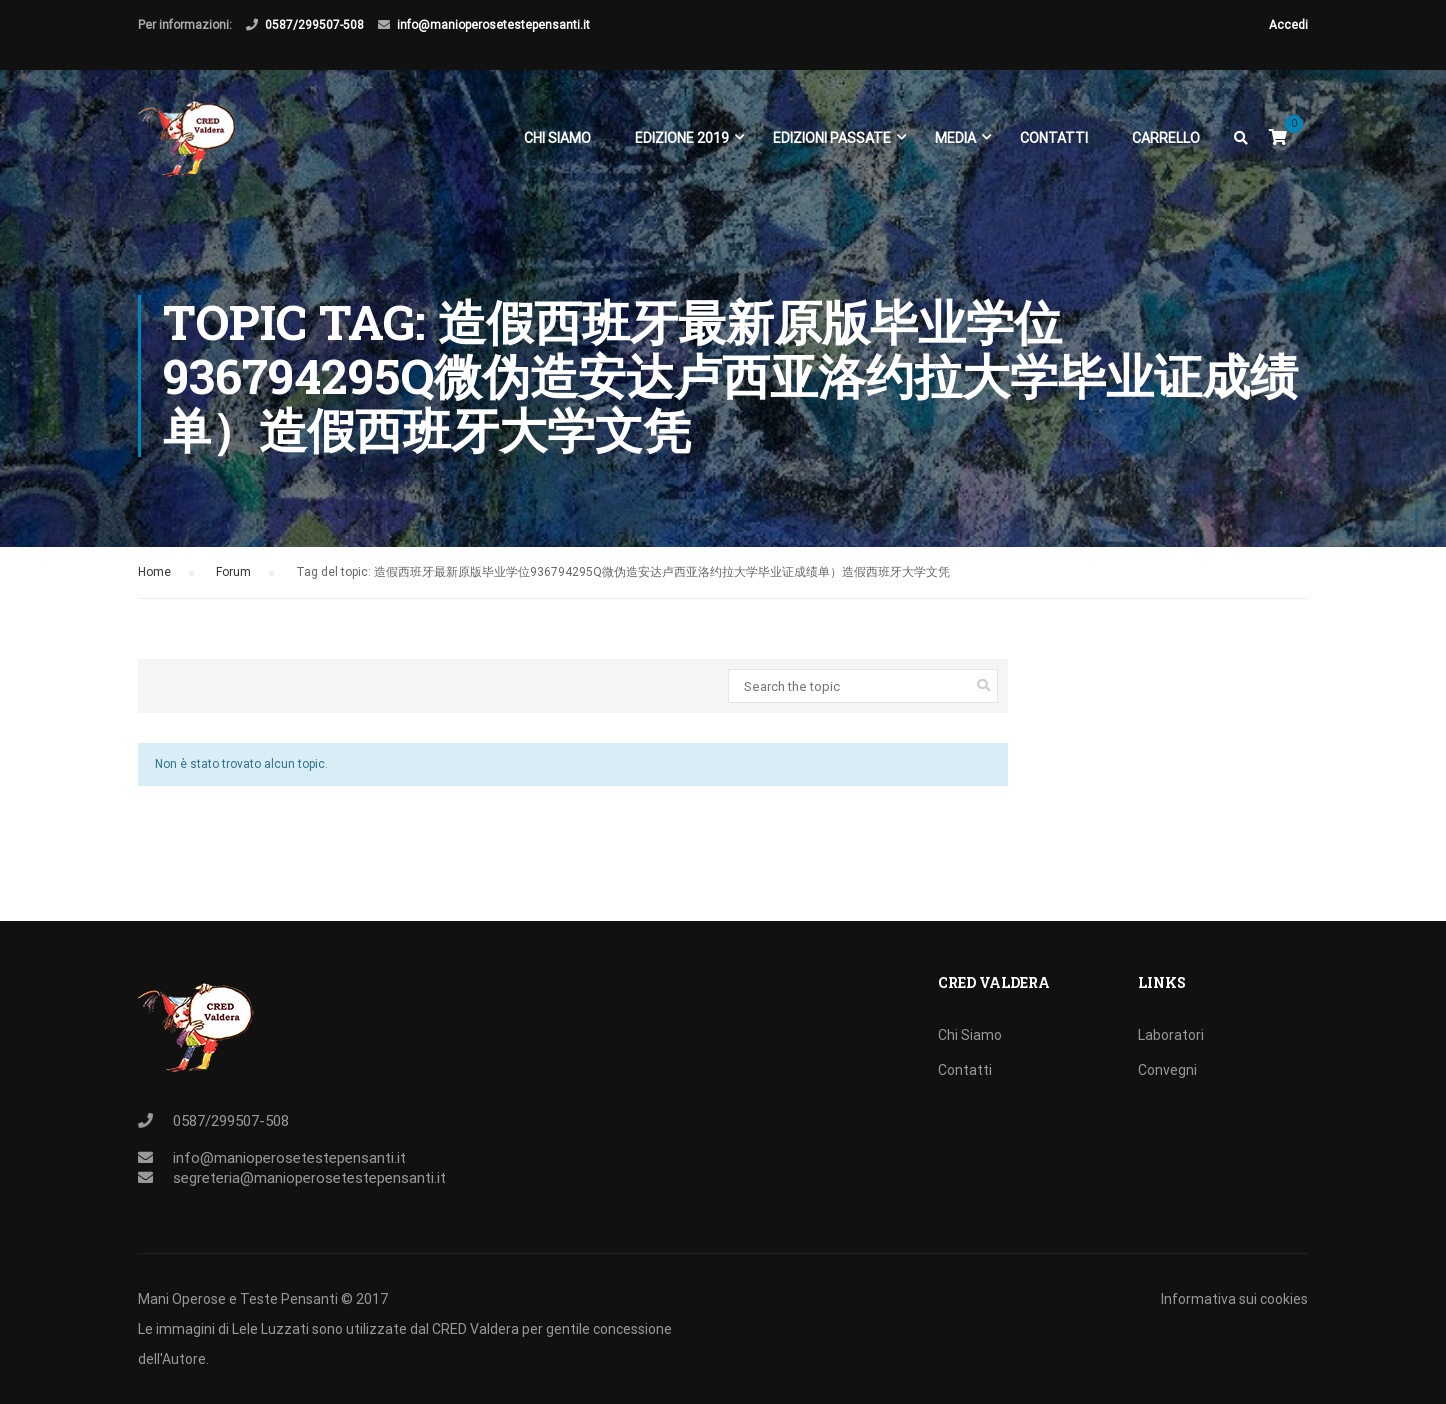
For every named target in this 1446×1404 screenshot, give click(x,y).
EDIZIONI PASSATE (832, 138)
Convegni (1167, 1070)
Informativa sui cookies (1234, 1299)
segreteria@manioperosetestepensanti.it (309, 1178)
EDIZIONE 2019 (682, 138)
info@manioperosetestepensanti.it (493, 25)
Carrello (1166, 138)
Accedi (1288, 25)
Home (154, 572)
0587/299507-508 (314, 25)
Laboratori (1171, 1035)
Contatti (1054, 138)
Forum (233, 572)
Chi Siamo (557, 138)
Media (955, 138)
